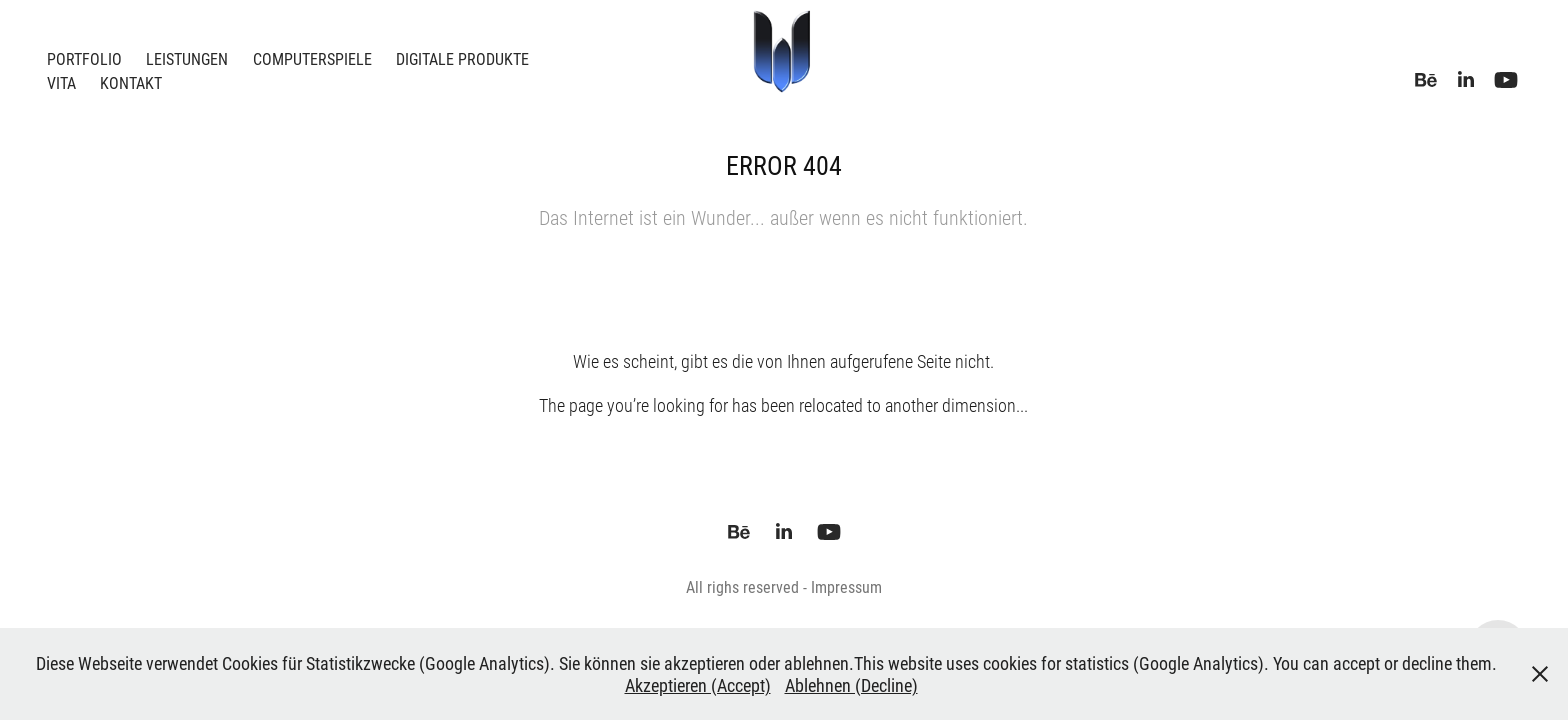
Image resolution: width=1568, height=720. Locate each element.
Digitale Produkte (462, 58)
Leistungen (187, 58)
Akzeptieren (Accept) (698, 685)
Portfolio (84, 58)
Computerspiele (312, 58)
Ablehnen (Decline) (851, 685)
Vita (61, 82)
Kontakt (131, 82)
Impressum (846, 586)
